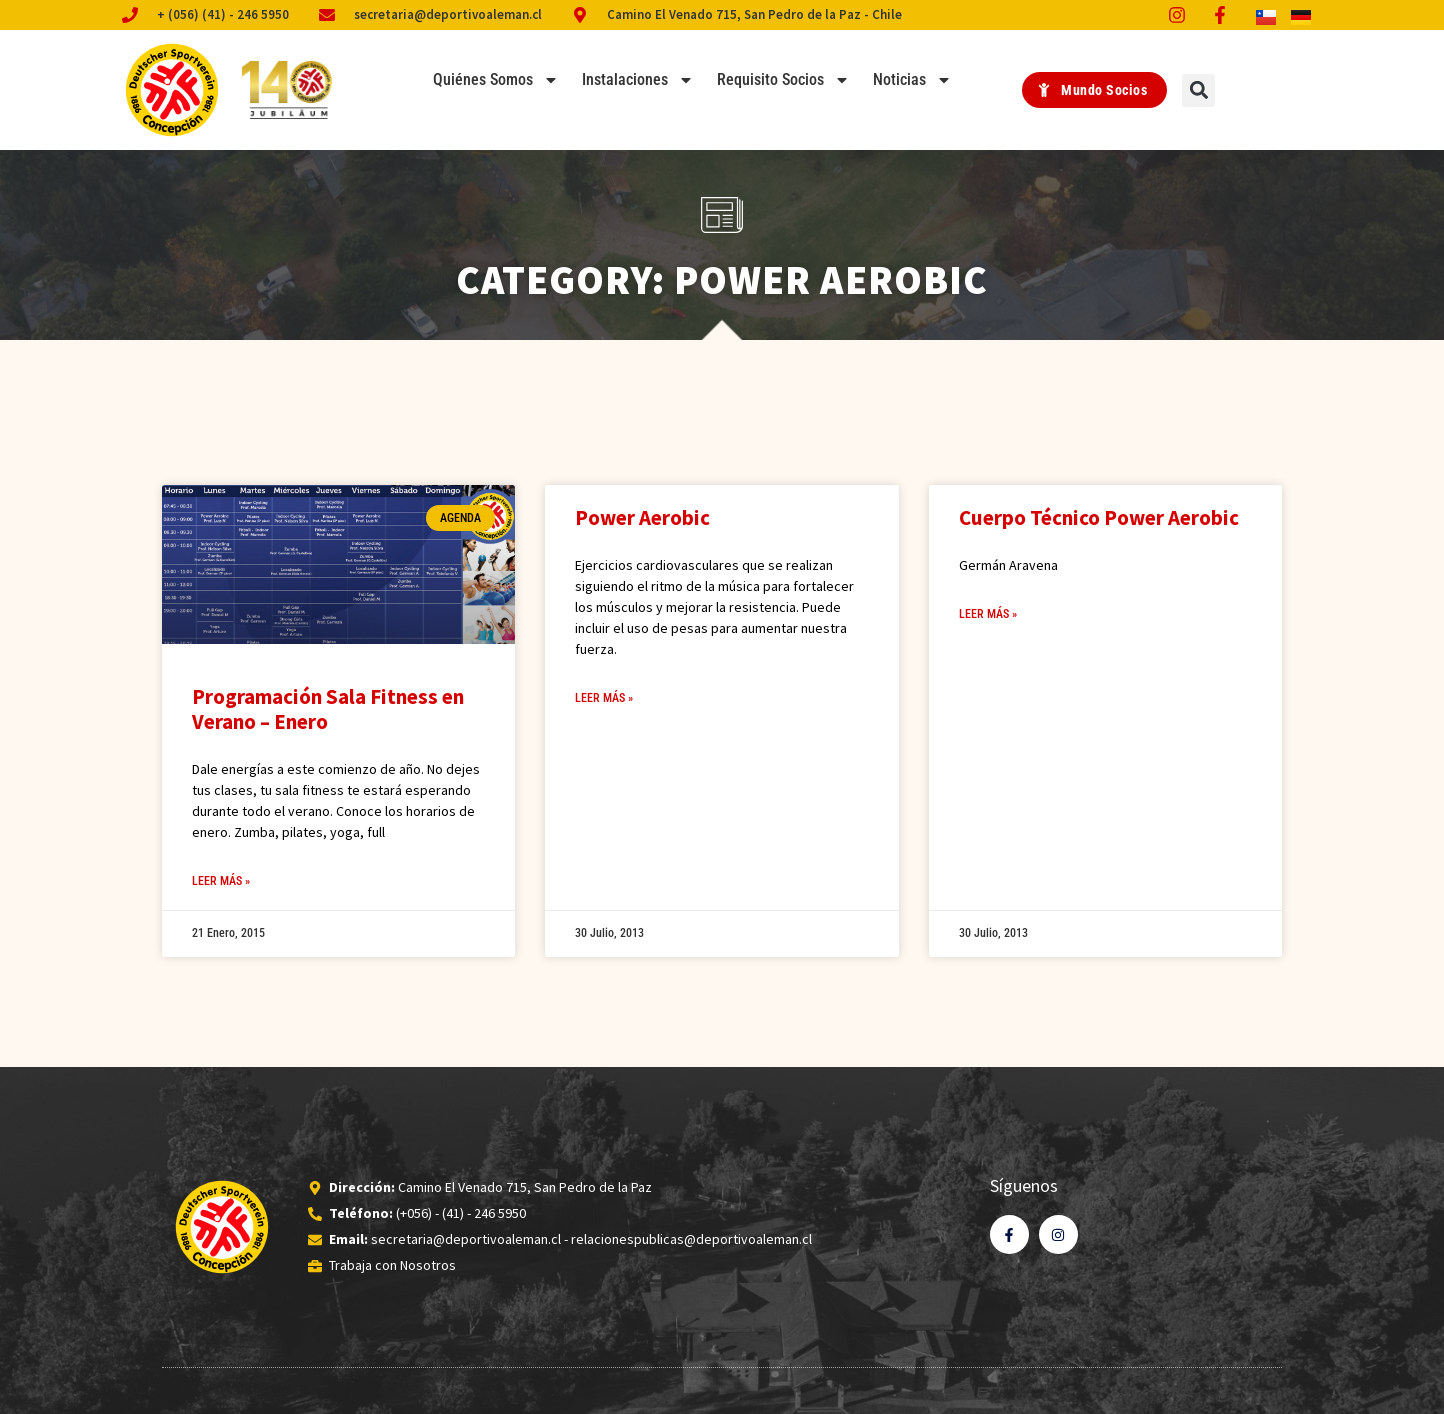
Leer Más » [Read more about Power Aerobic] (604, 698)
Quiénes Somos (496, 80)
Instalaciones (638, 80)
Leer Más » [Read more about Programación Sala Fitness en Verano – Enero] (221, 881)
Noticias (912, 80)
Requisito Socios (783, 80)
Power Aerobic (642, 517)
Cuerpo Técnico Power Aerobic (1099, 517)
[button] (1198, 90)
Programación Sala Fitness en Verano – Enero (328, 709)
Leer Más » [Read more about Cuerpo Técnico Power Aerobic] (988, 614)
